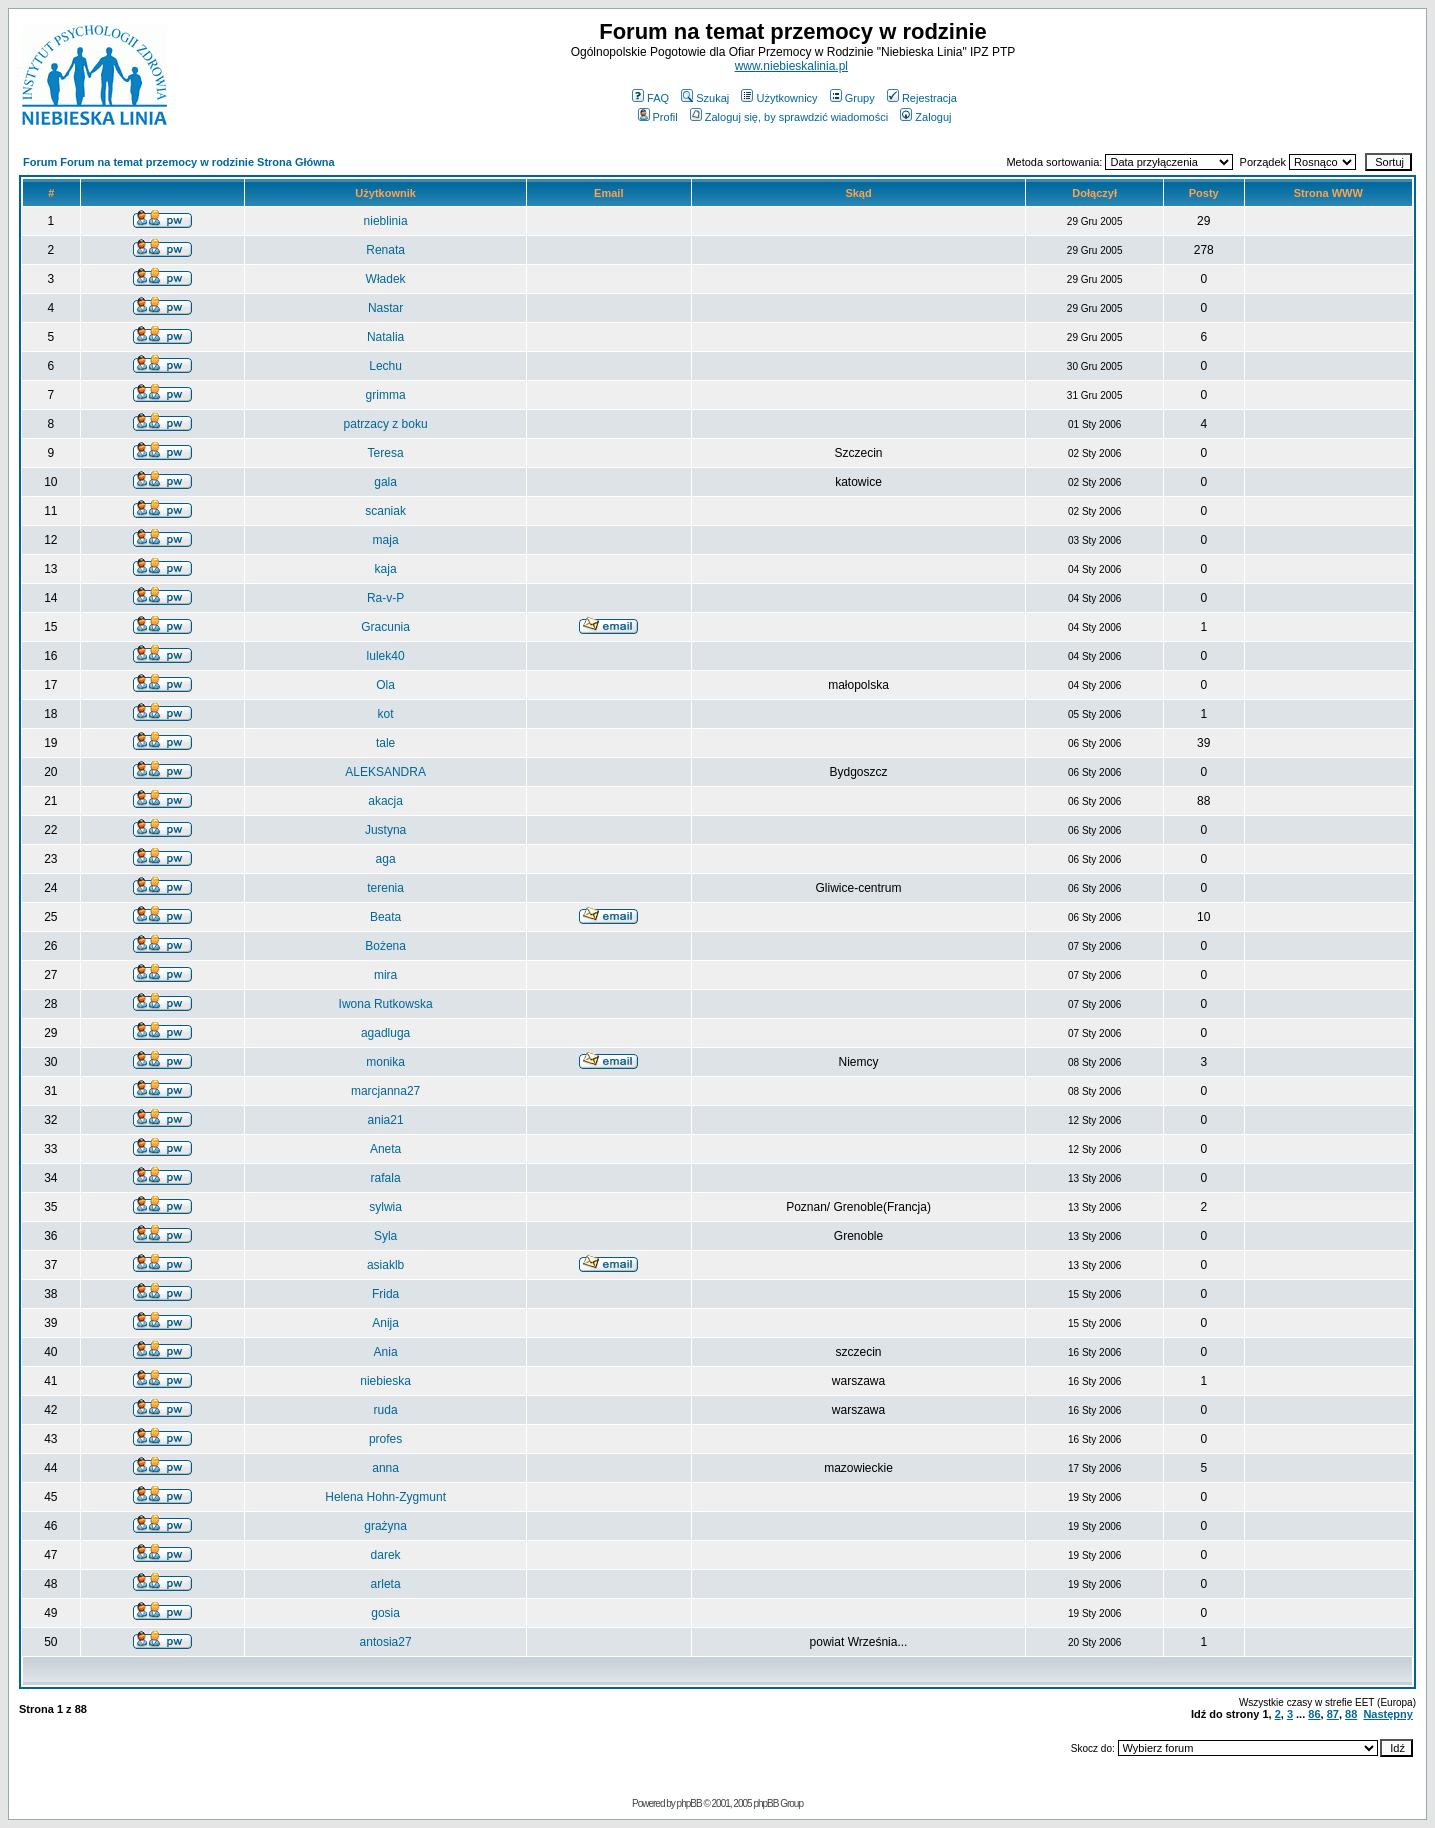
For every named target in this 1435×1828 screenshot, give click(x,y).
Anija (385, 1323)
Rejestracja (922, 98)
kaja (386, 569)
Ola (385, 685)
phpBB (689, 1803)
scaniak (385, 511)
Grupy (852, 98)
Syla (385, 1236)
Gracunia (385, 627)
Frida (385, 1294)
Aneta (385, 1149)
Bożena (385, 946)
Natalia (385, 337)
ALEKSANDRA (385, 772)
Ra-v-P (385, 598)
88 (1351, 1714)
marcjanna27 (385, 1091)
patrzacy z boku (386, 424)
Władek (386, 279)
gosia (385, 1613)
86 (1314, 1714)
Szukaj (705, 98)
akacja (385, 801)
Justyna (385, 830)
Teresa (386, 453)
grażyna (385, 1526)
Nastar (385, 308)
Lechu (385, 366)
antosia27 (386, 1642)
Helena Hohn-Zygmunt (385, 1497)
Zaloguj (925, 117)
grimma (386, 395)
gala (385, 482)
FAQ (650, 98)
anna (385, 1468)
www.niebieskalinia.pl (791, 66)
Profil (658, 117)
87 (1333, 1714)
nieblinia (386, 221)
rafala (386, 1178)
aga (386, 859)
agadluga (385, 1033)
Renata (385, 250)
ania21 (386, 1120)
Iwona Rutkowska (386, 1004)
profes (385, 1439)
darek (386, 1555)
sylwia (385, 1207)
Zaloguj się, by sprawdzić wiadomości (789, 117)
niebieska (385, 1381)
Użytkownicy (779, 98)
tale (385, 743)
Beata (385, 917)
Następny (1388, 1714)
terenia (385, 888)
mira (385, 975)
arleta (386, 1584)
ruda (386, 1410)
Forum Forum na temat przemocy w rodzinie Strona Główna (179, 162)
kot (386, 714)
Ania (386, 1352)
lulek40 (386, 656)
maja (386, 540)
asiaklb (385, 1265)
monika (385, 1062)
